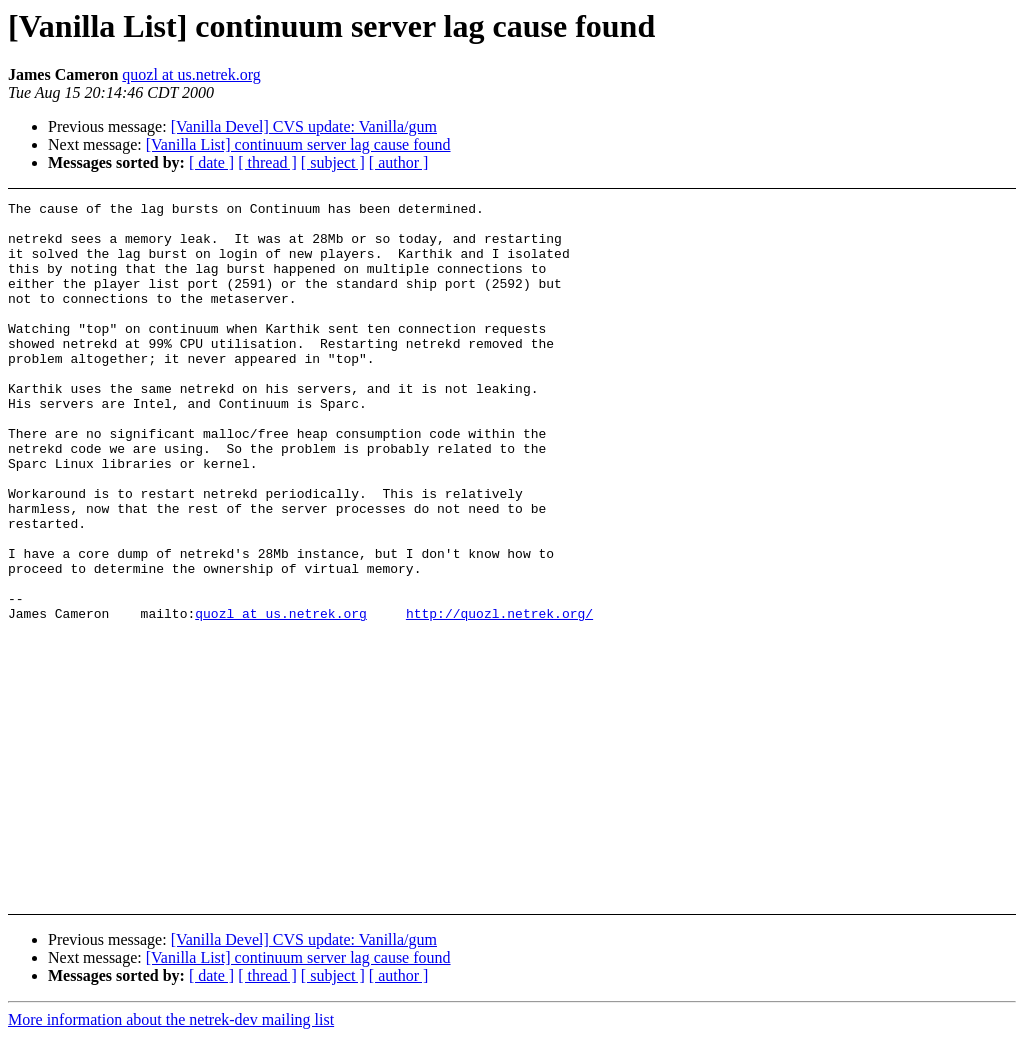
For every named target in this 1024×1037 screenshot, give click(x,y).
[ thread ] (267, 162)
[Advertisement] (927, 251)
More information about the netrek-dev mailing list (171, 1019)
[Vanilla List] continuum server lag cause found (298, 144)
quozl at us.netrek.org (191, 74)
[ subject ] (333, 162)
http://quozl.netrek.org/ (499, 697)
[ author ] (399, 162)
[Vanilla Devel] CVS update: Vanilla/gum (304, 126)
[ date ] (211, 162)
